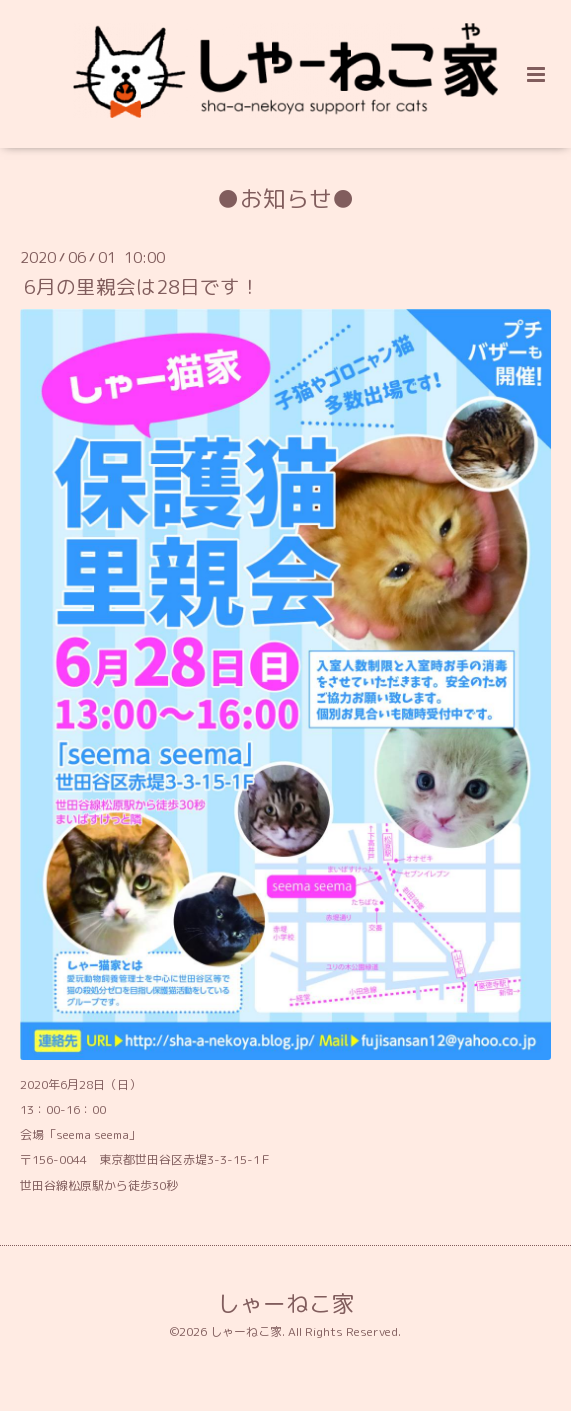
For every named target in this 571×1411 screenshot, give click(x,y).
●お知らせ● (286, 198)
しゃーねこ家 (286, 1303)
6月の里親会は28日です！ (142, 286)
